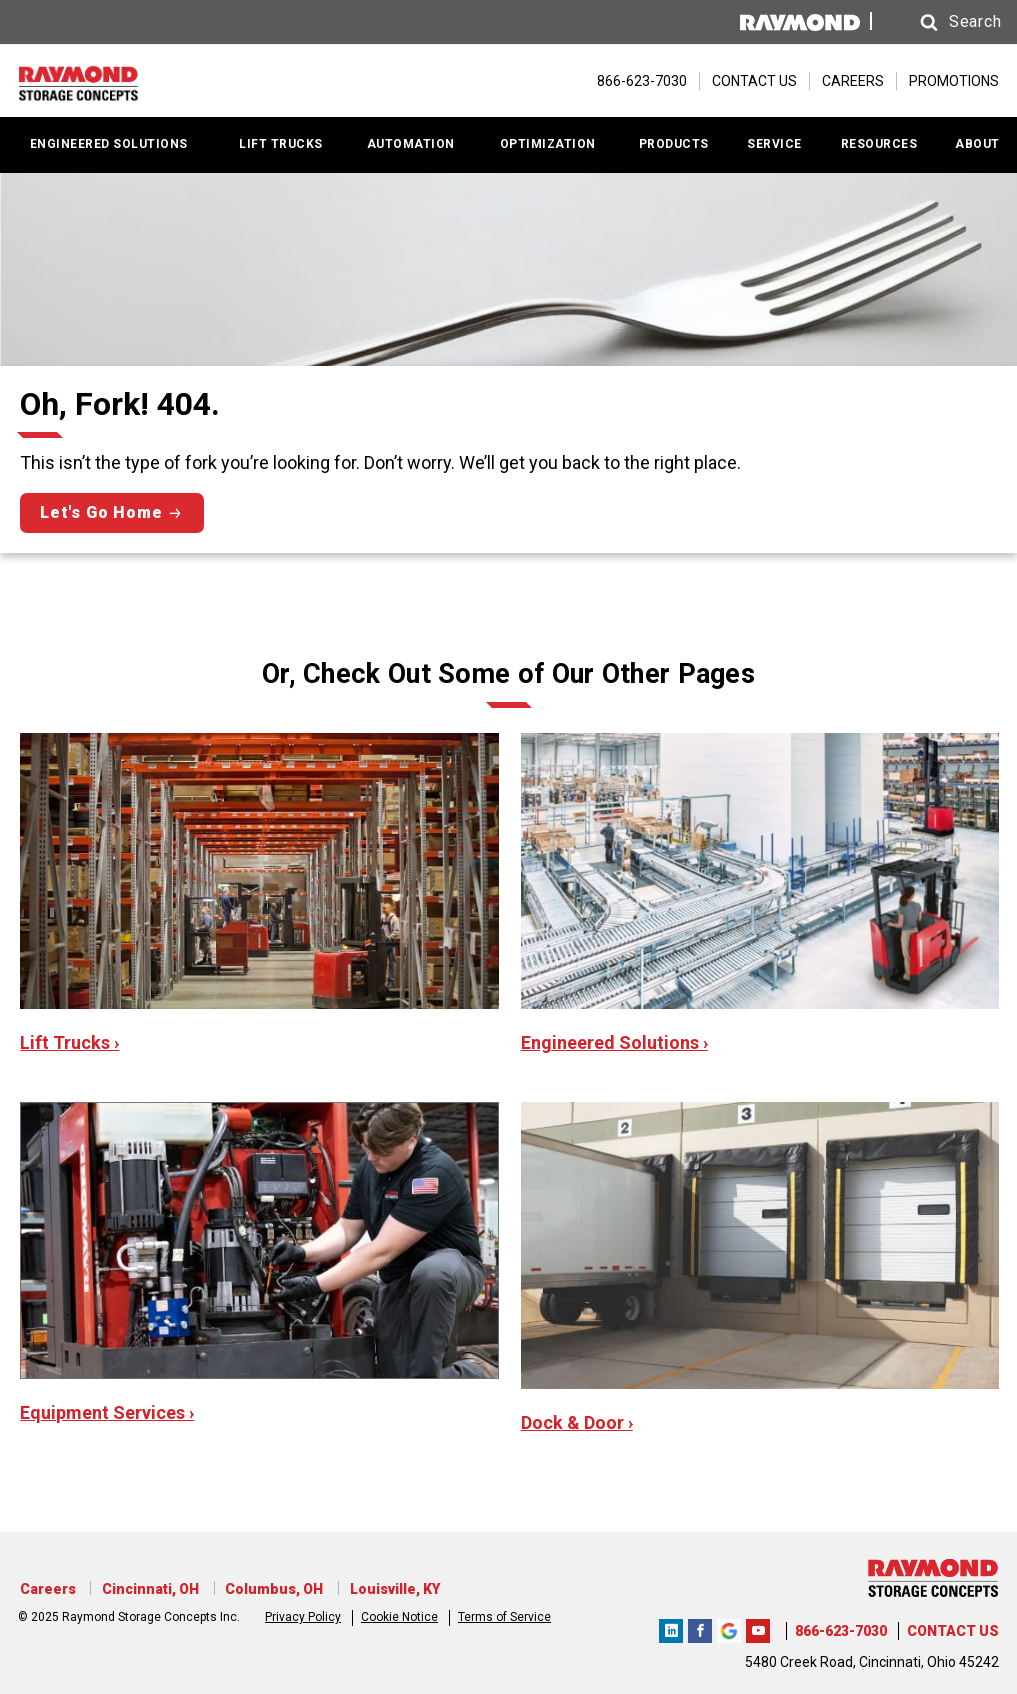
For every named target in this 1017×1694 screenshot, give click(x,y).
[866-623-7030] (632, 81)
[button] (939, 22)
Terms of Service (504, 1615)
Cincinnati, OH (145, 1589)
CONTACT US (754, 81)
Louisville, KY (383, 1589)
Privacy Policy (303, 1615)
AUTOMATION (411, 144)
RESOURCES (879, 144)
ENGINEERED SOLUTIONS (109, 144)
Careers (46, 1589)
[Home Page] (118, 81)
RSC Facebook (700, 1628)
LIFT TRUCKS (281, 144)
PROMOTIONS (954, 81)
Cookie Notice (399, 1615)
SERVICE (774, 144)
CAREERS (853, 81)
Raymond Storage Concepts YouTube (758, 1628)
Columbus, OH (266, 1589)
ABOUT (977, 144)
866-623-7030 (841, 1631)
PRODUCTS (674, 144)
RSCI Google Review (729, 1628)
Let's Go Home (101, 512)
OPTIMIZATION (548, 144)
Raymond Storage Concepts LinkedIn (671, 1628)
